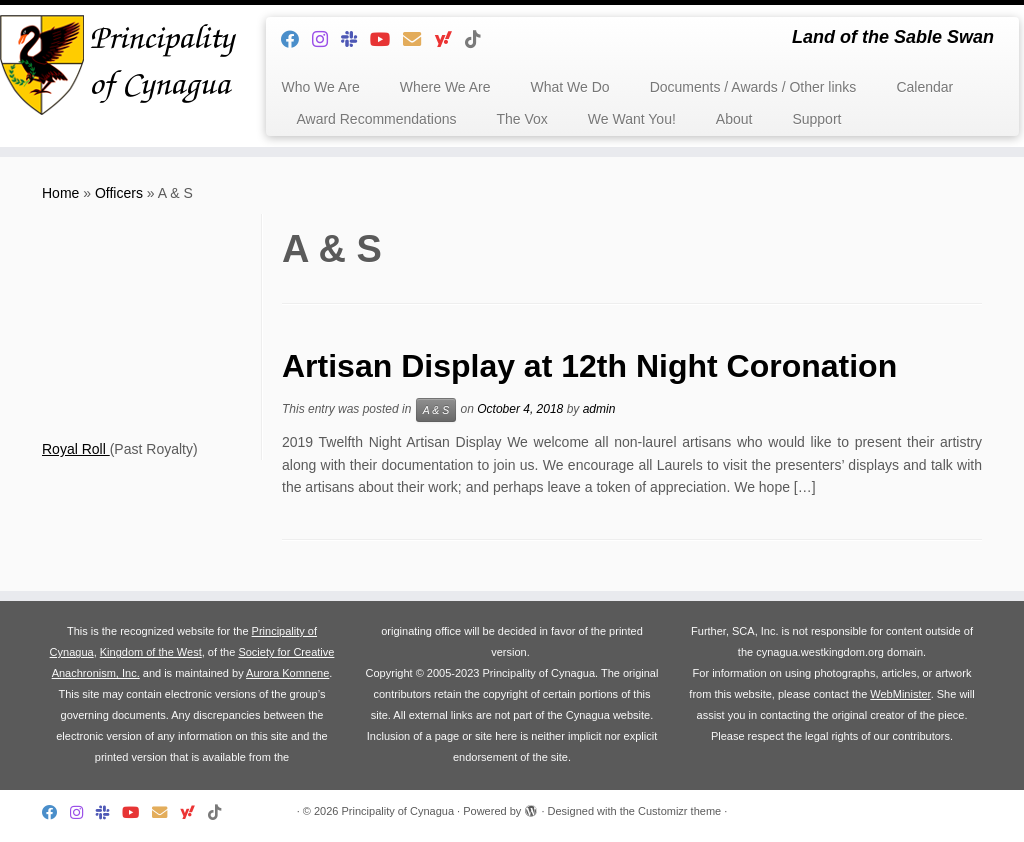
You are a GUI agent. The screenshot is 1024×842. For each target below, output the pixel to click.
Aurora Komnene (287, 673)
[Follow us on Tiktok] (479, 40)
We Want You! (632, 119)
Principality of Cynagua (398, 811)
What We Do (570, 87)
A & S (436, 410)
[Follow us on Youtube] (386, 40)
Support (816, 119)
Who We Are (320, 87)
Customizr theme (679, 811)
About (734, 119)
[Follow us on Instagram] (326, 40)
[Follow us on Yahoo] (449, 40)
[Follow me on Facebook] (296, 40)
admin (599, 409)
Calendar (924, 87)
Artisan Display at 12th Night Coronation (589, 366)
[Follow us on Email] (418, 40)
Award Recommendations (376, 119)
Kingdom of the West (151, 652)
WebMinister (900, 694)
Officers (119, 193)
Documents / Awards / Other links (753, 87)
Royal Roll (76, 449)
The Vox (521, 119)
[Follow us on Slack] (355, 40)
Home (60, 193)
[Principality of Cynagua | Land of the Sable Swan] (120, 65)
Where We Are (445, 87)
